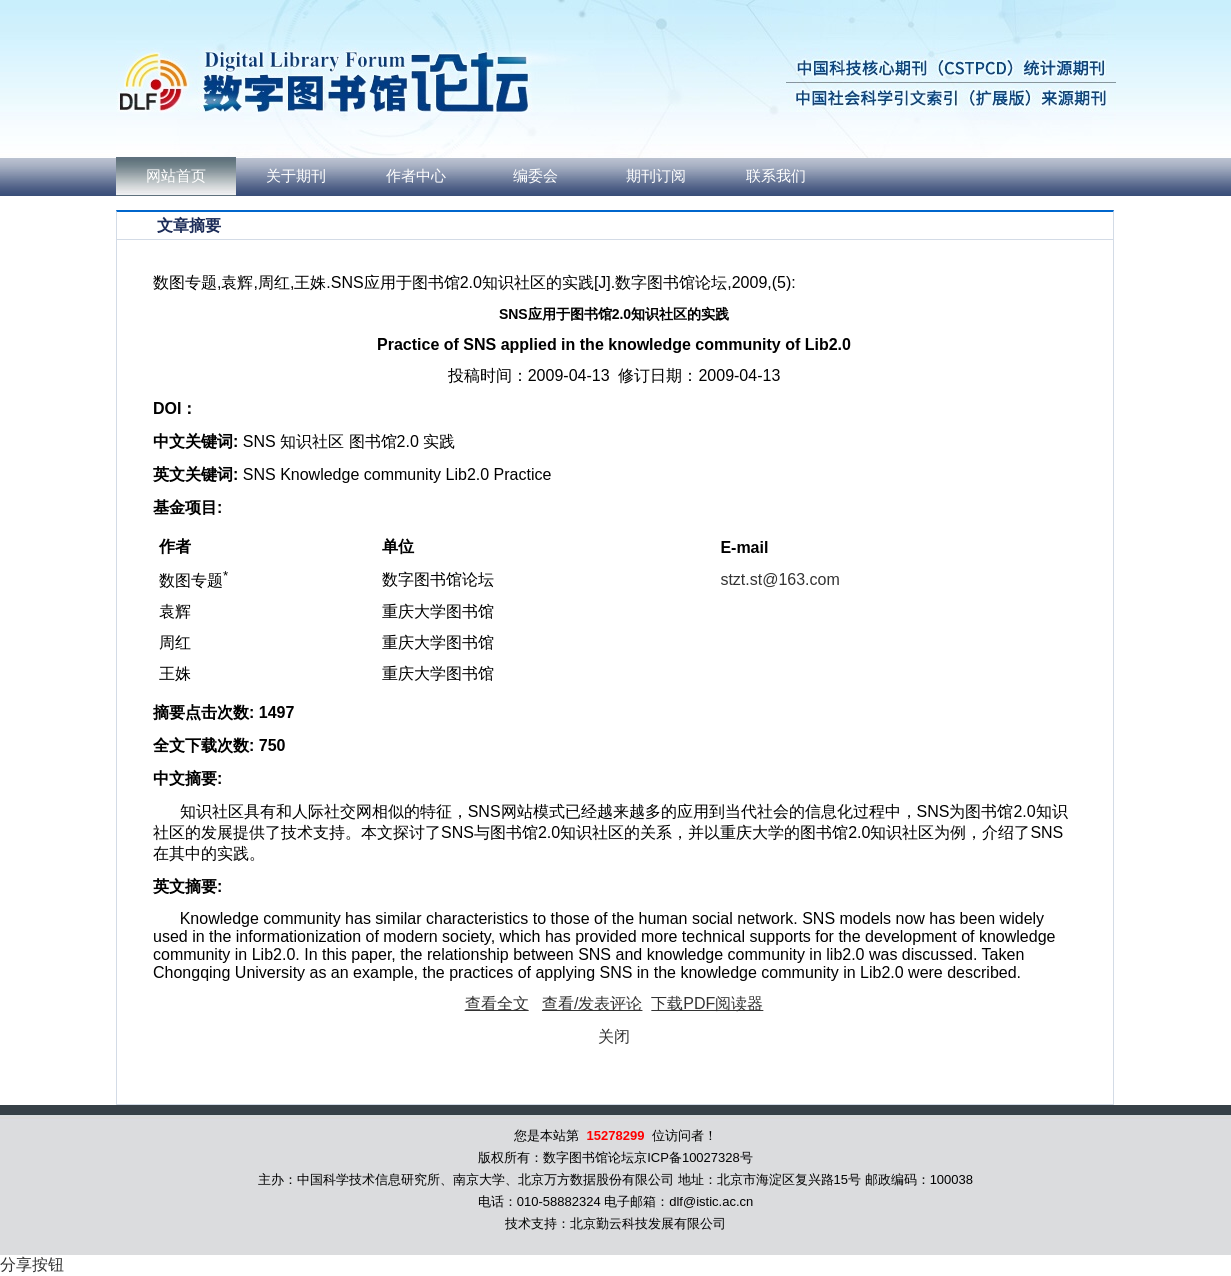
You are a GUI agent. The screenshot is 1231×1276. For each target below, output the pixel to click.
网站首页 (176, 176)
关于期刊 (296, 176)
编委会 (535, 176)
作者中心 (416, 176)
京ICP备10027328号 (693, 1157)
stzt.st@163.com (779, 579)
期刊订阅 (656, 176)
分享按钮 (32, 1264)
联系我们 (776, 176)
